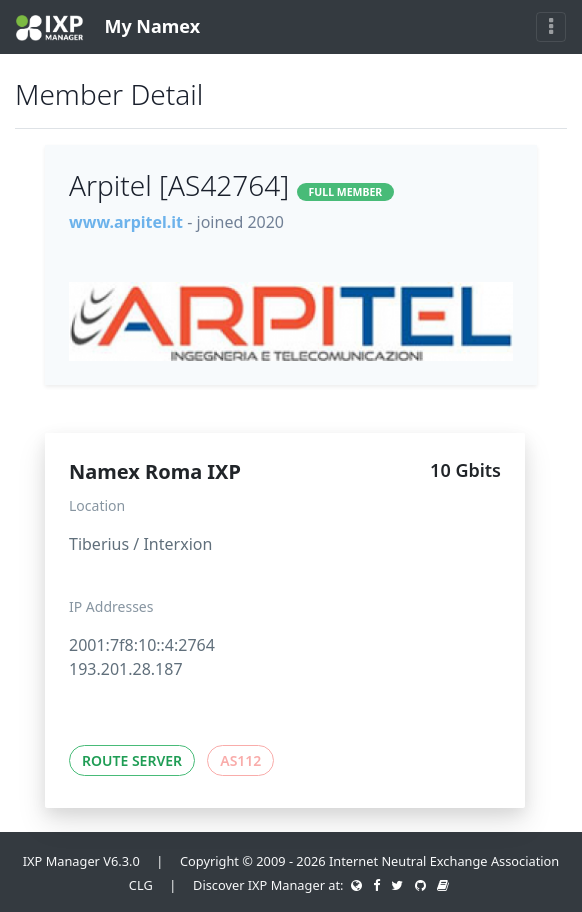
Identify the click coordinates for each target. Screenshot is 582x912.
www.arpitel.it (126, 222)
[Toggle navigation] (551, 27)
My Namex (108, 27)
